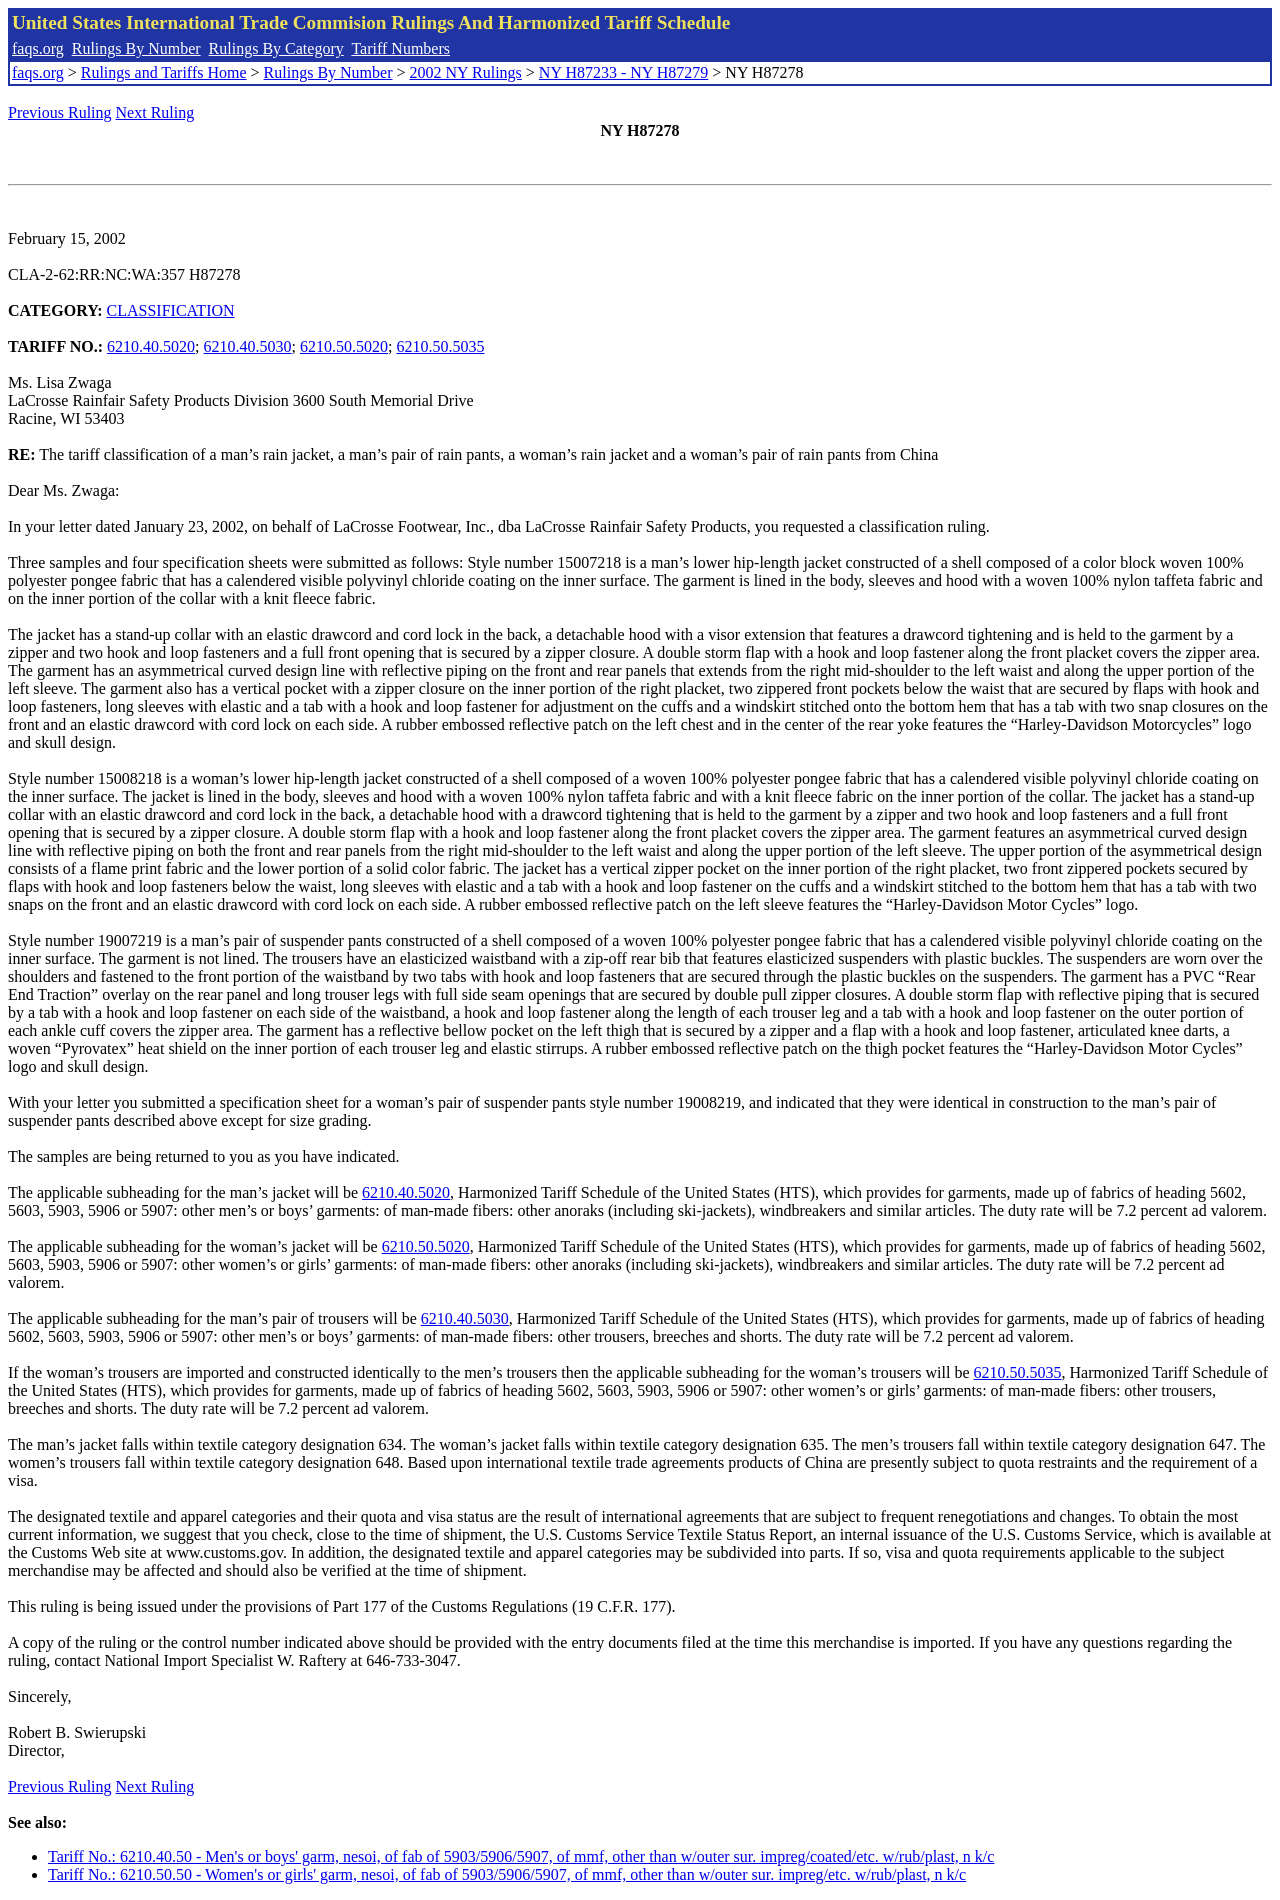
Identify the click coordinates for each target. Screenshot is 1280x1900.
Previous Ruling (60, 112)
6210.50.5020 (344, 346)
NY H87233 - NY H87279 (623, 72)
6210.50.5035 (440, 346)
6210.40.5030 (248, 346)
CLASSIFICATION (171, 310)
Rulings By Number (136, 48)
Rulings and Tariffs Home (164, 72)
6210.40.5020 (151, 346)
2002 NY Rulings (466, 72)
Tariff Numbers (400, 48)
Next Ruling (155, 112)
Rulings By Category (276, 48)
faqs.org (38, 48)
